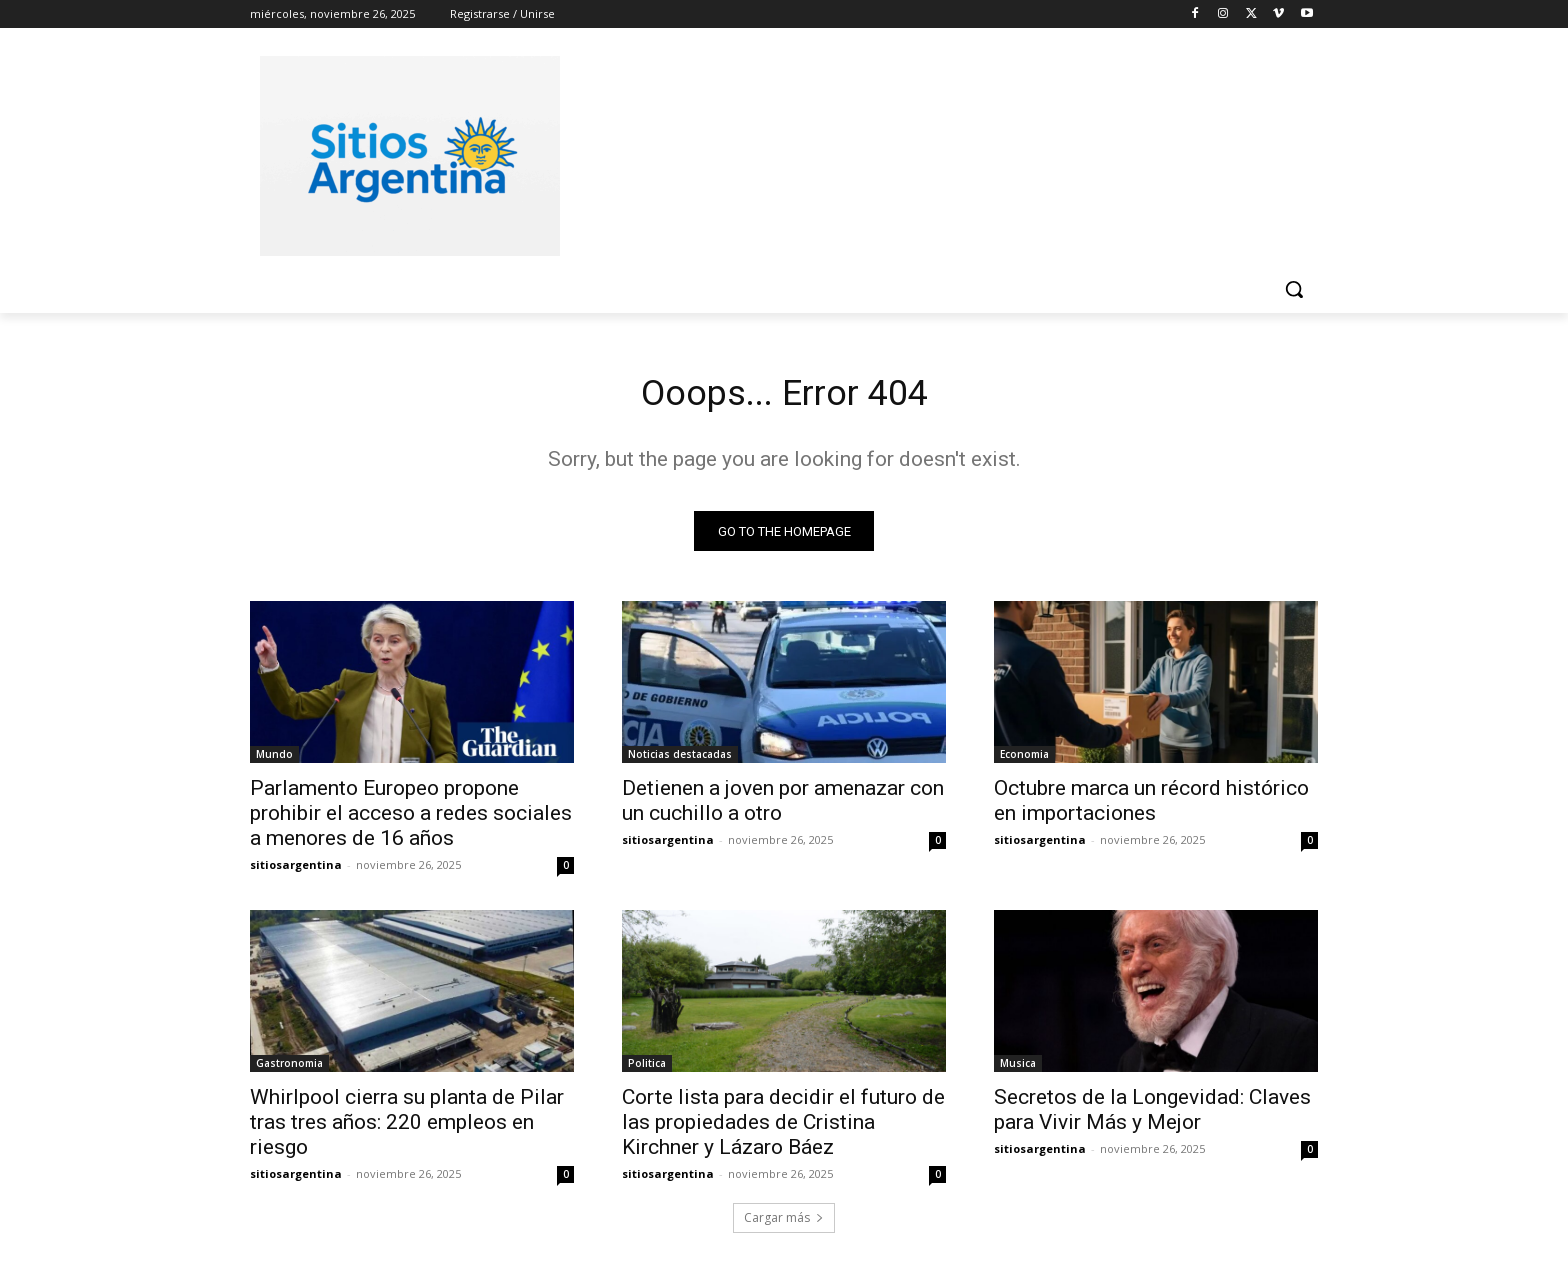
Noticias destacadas (680, 760)
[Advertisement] (934, 153)
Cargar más (784, 1223)
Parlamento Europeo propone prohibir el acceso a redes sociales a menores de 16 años (411, 819)
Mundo (274, 760)
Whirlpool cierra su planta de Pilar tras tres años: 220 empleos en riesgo (407, 1128)
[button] (1294, 289)
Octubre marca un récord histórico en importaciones (1151, 806)
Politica (647, 1069)
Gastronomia (289, 1069)
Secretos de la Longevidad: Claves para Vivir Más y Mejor (1152, 1115)
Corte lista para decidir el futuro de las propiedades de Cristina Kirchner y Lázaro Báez (783, 1128)
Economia (1024, 760)
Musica (1018, 1069)
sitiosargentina (296, 870)
